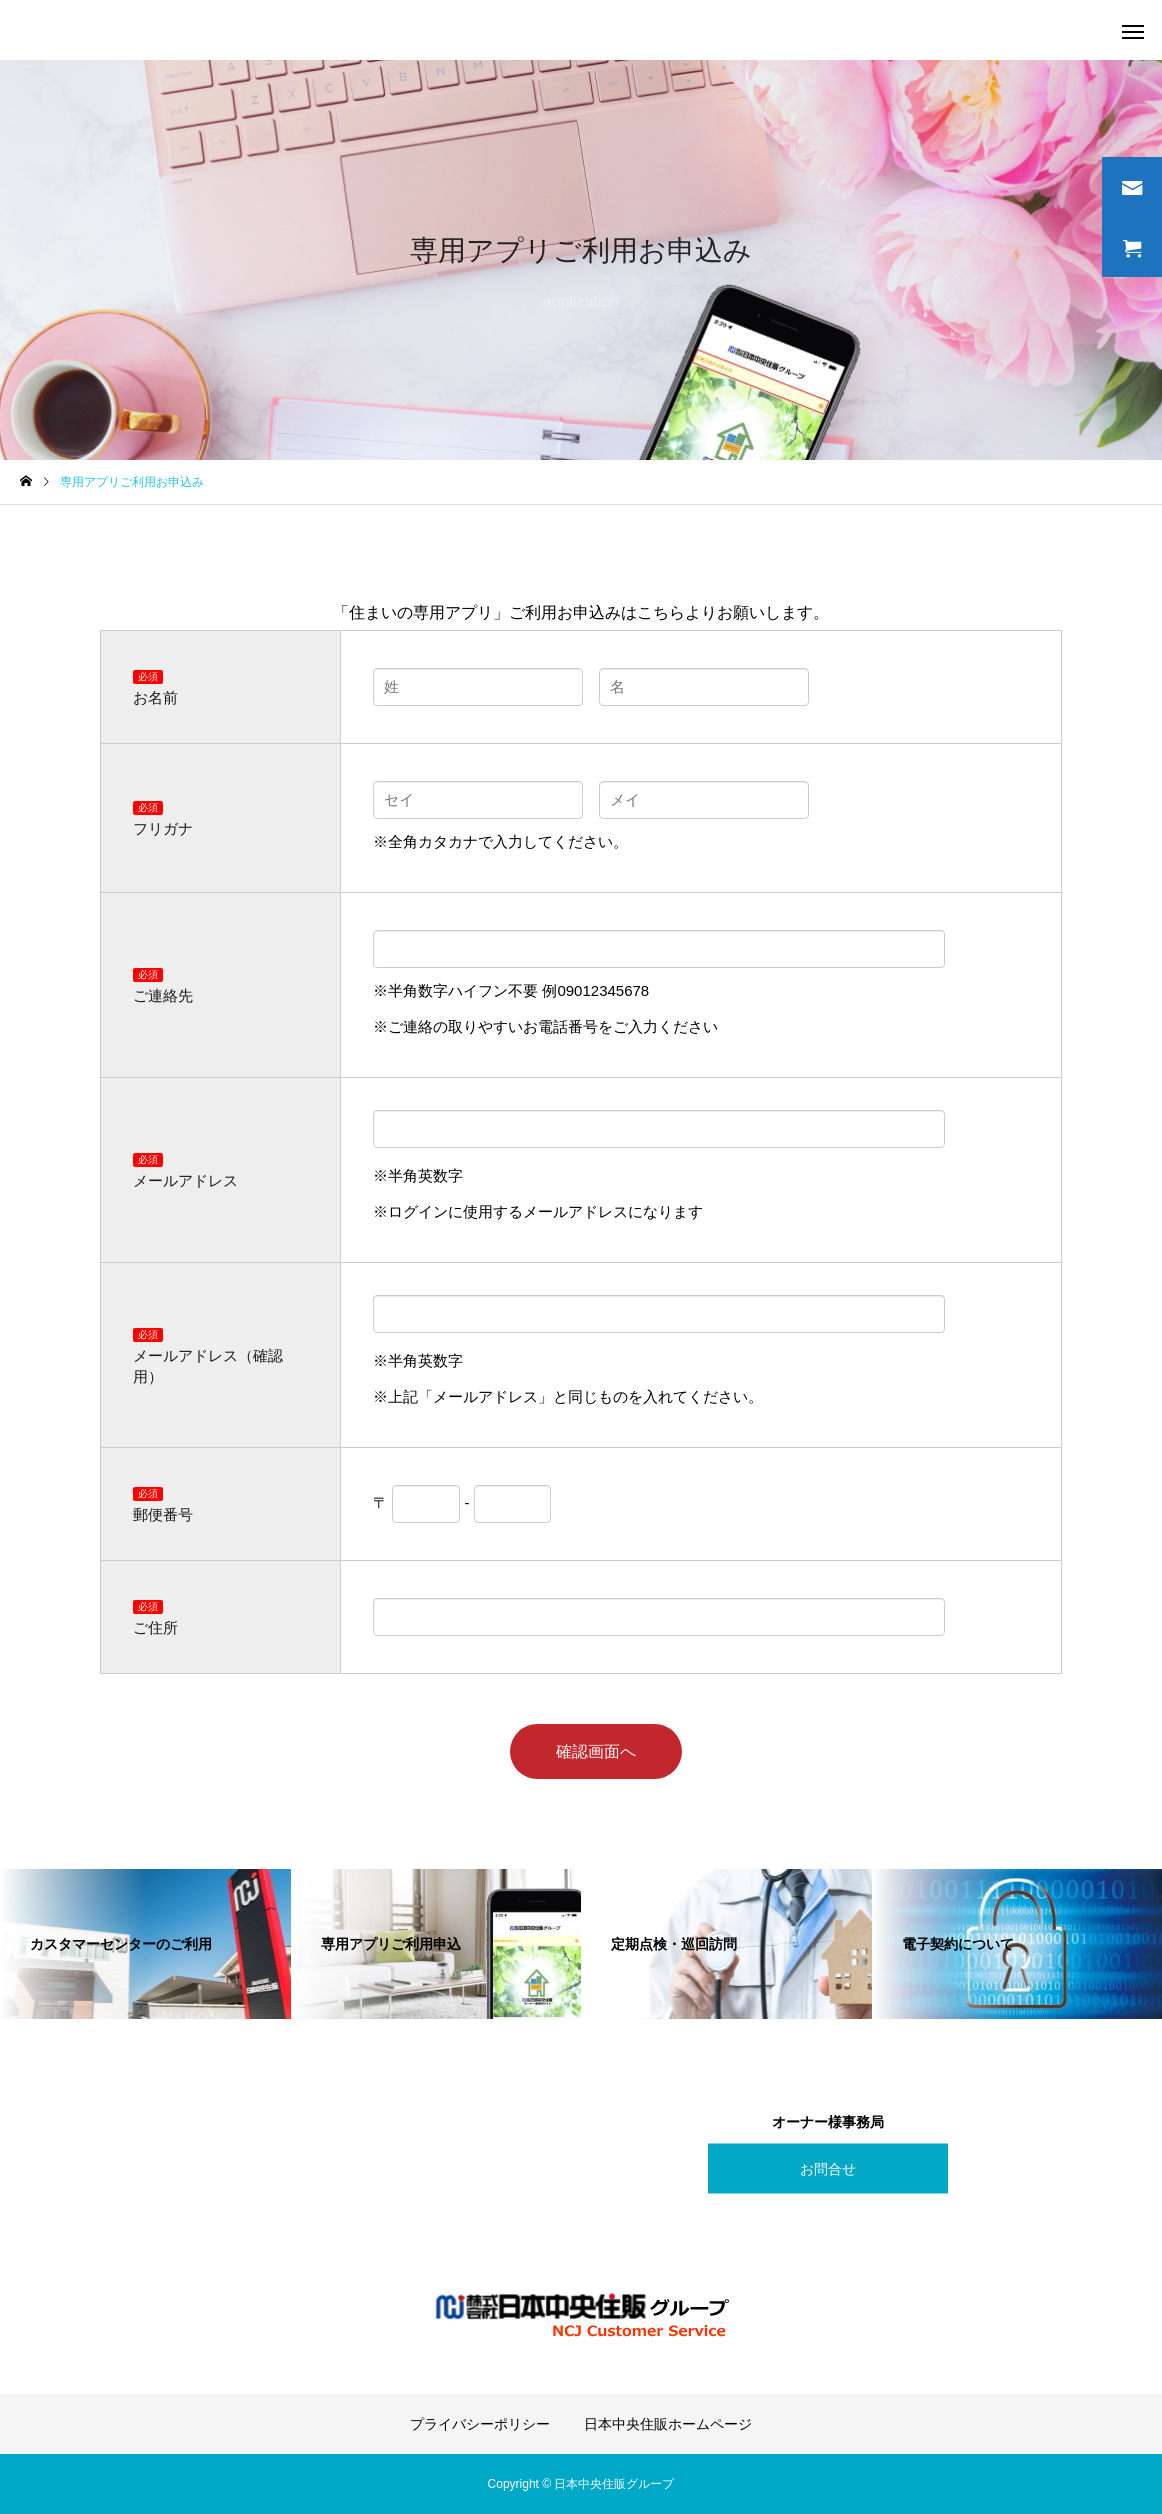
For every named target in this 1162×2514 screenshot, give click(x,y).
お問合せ (828, 2168)
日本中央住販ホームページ (668, 2424)
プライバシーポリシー (480, 2424)
